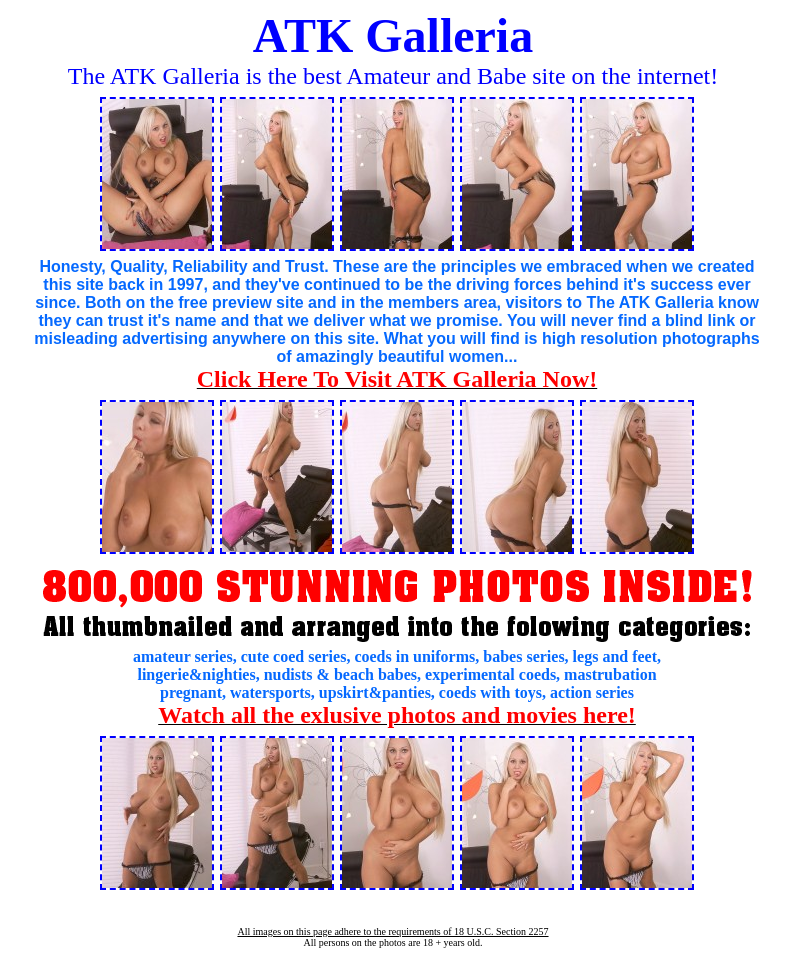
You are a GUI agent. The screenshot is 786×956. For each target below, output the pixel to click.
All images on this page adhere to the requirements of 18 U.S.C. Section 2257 (392, 931)
